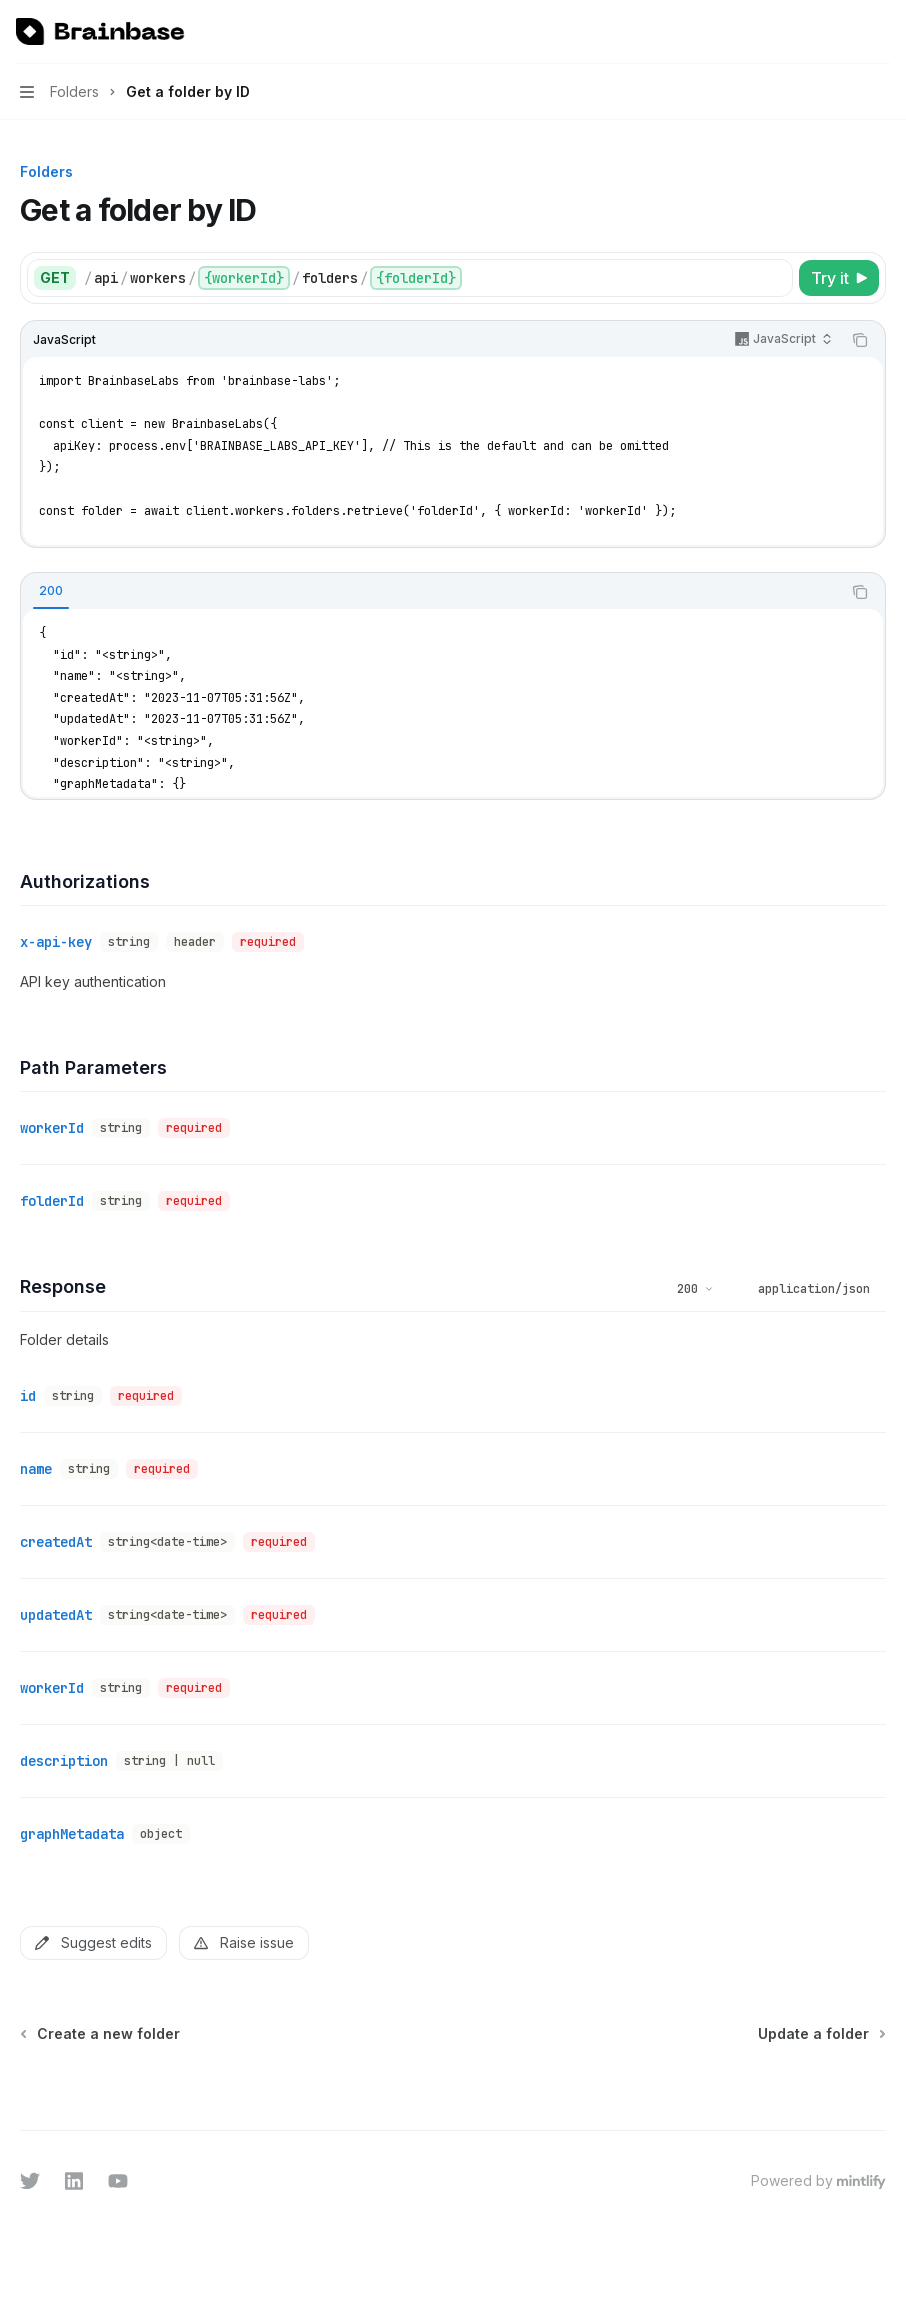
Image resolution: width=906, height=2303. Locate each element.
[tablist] (431, 592)
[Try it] (839, 278)
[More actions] (880, 32)
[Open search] (842, 32)
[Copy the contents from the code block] (860, 340)
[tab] (51, 591)
